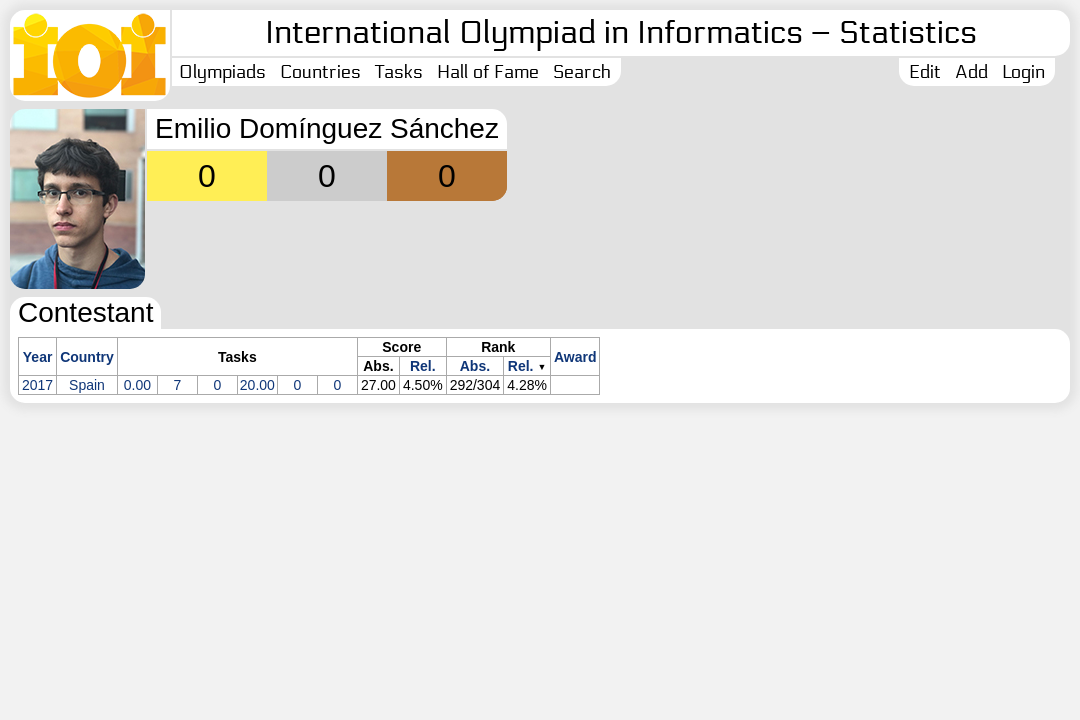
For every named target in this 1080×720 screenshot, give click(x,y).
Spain (87, 385)
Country (87, 357)
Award (575, 357)
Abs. (475, 366)
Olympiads (222, 72)
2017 (37, 385)
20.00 (257, 385)
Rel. (423, 366)
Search (582, 72)
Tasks (399, 72)
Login (1023, 72)
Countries (320, 72)
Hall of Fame (488, 72)
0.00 (137, 385)
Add (971, 72)
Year (38, 357)
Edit (925, 72)
